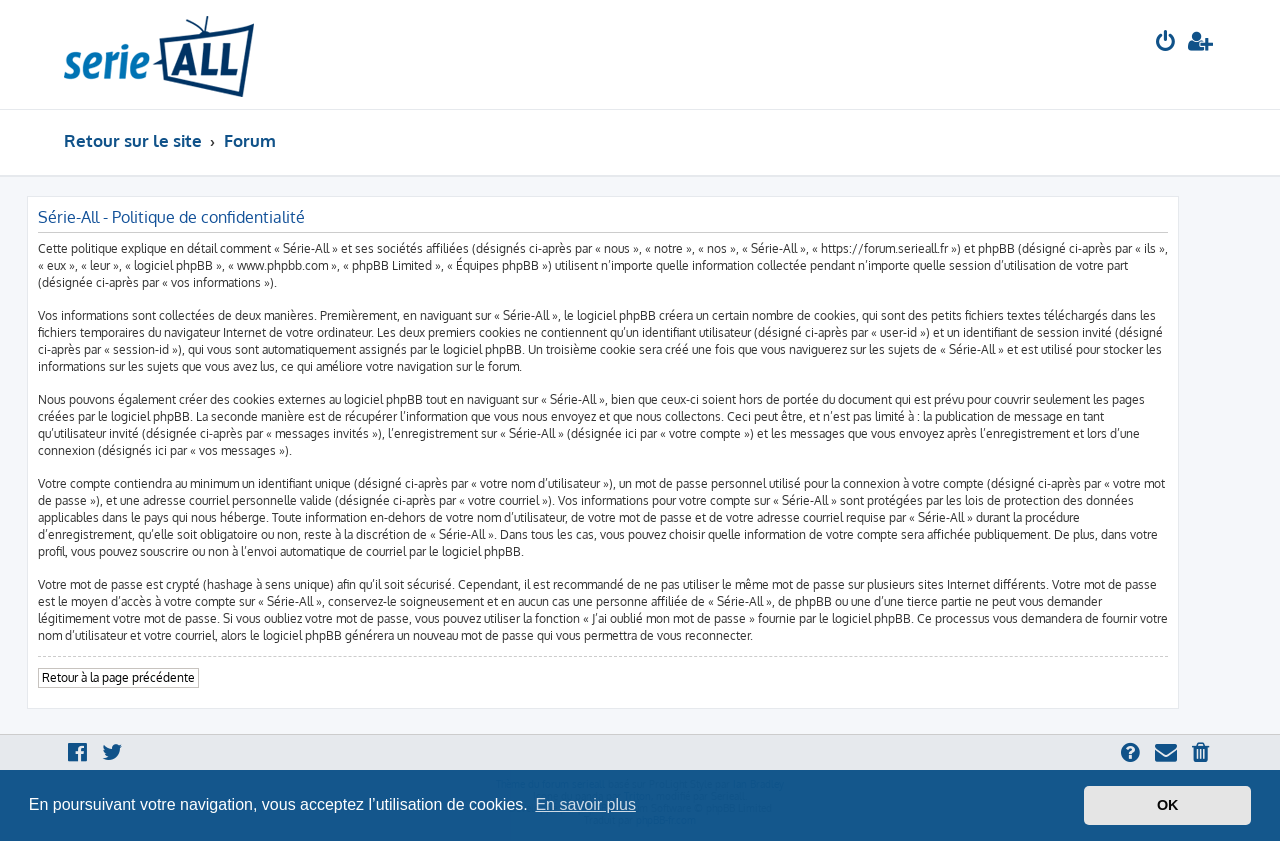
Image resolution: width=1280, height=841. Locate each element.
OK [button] (1168, 805)
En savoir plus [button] (585, 804)
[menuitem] (1166, 43)
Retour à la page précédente (118, 677)
